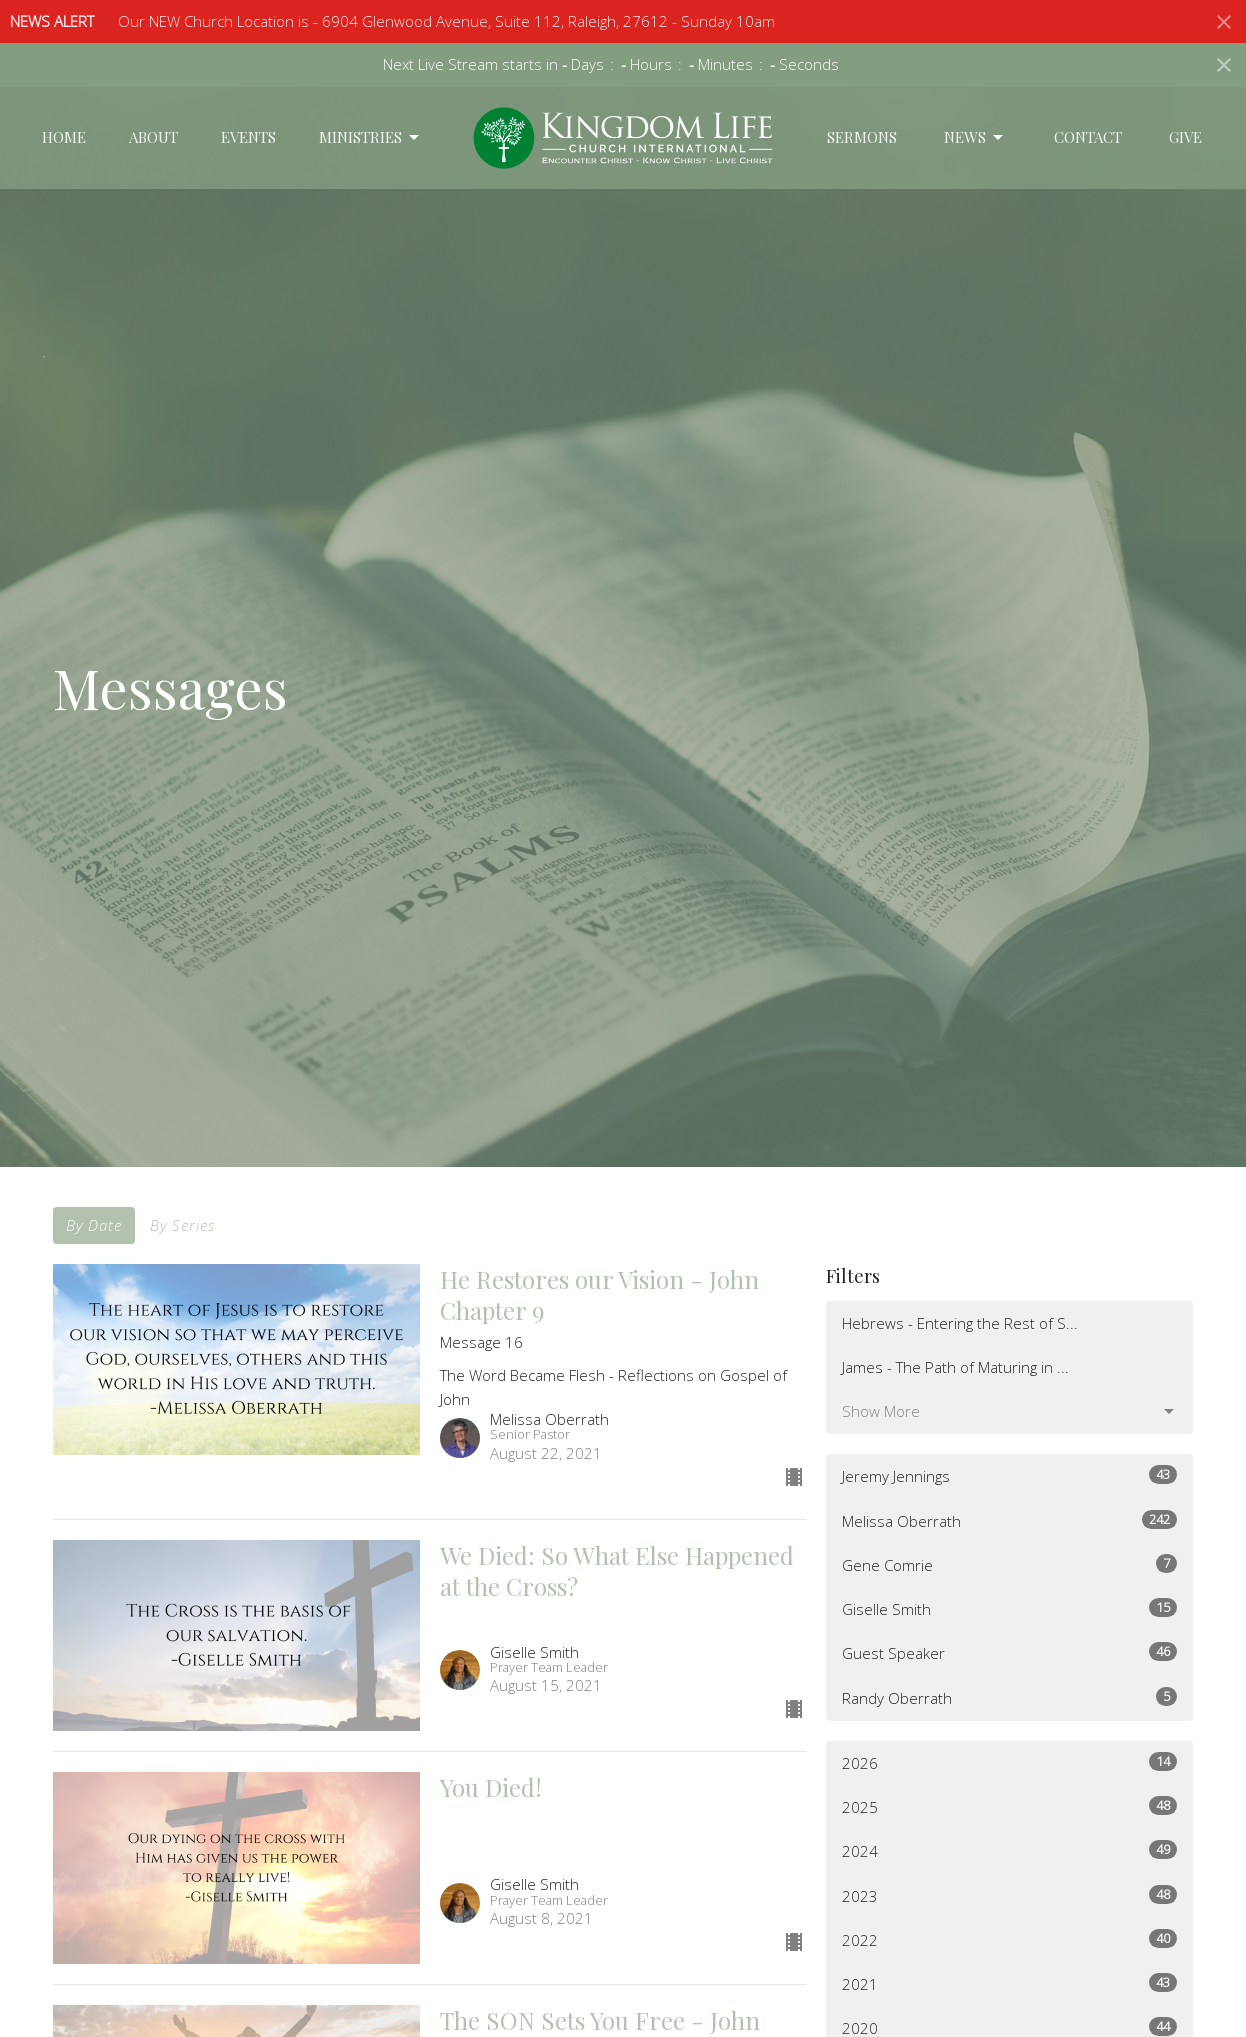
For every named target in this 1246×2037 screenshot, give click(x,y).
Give (1185, 137)
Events (248, 137)
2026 (1009, 1762)
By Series (182, 1225)
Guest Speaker (1009, 1652)
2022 (1009, 1939)
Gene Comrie (1009, 1564)
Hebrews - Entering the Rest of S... (960, 1323)
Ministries (370, 137)
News (975, 137)
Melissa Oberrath (1009, 1520)
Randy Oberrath (1009, 1697)
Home (64, 137)
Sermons (862, 137)
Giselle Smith (1009, 1608)
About (153, 137)
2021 (1009, 1983)
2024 (1009, 1850)
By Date (94, 1225)
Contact (1088, 137)
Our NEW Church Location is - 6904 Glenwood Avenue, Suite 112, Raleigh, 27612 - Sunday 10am (446, 21)
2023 (1009, 1895)
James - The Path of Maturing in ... (955, 1367)
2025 (1009, 1806)
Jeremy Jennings (1009, 1475)
